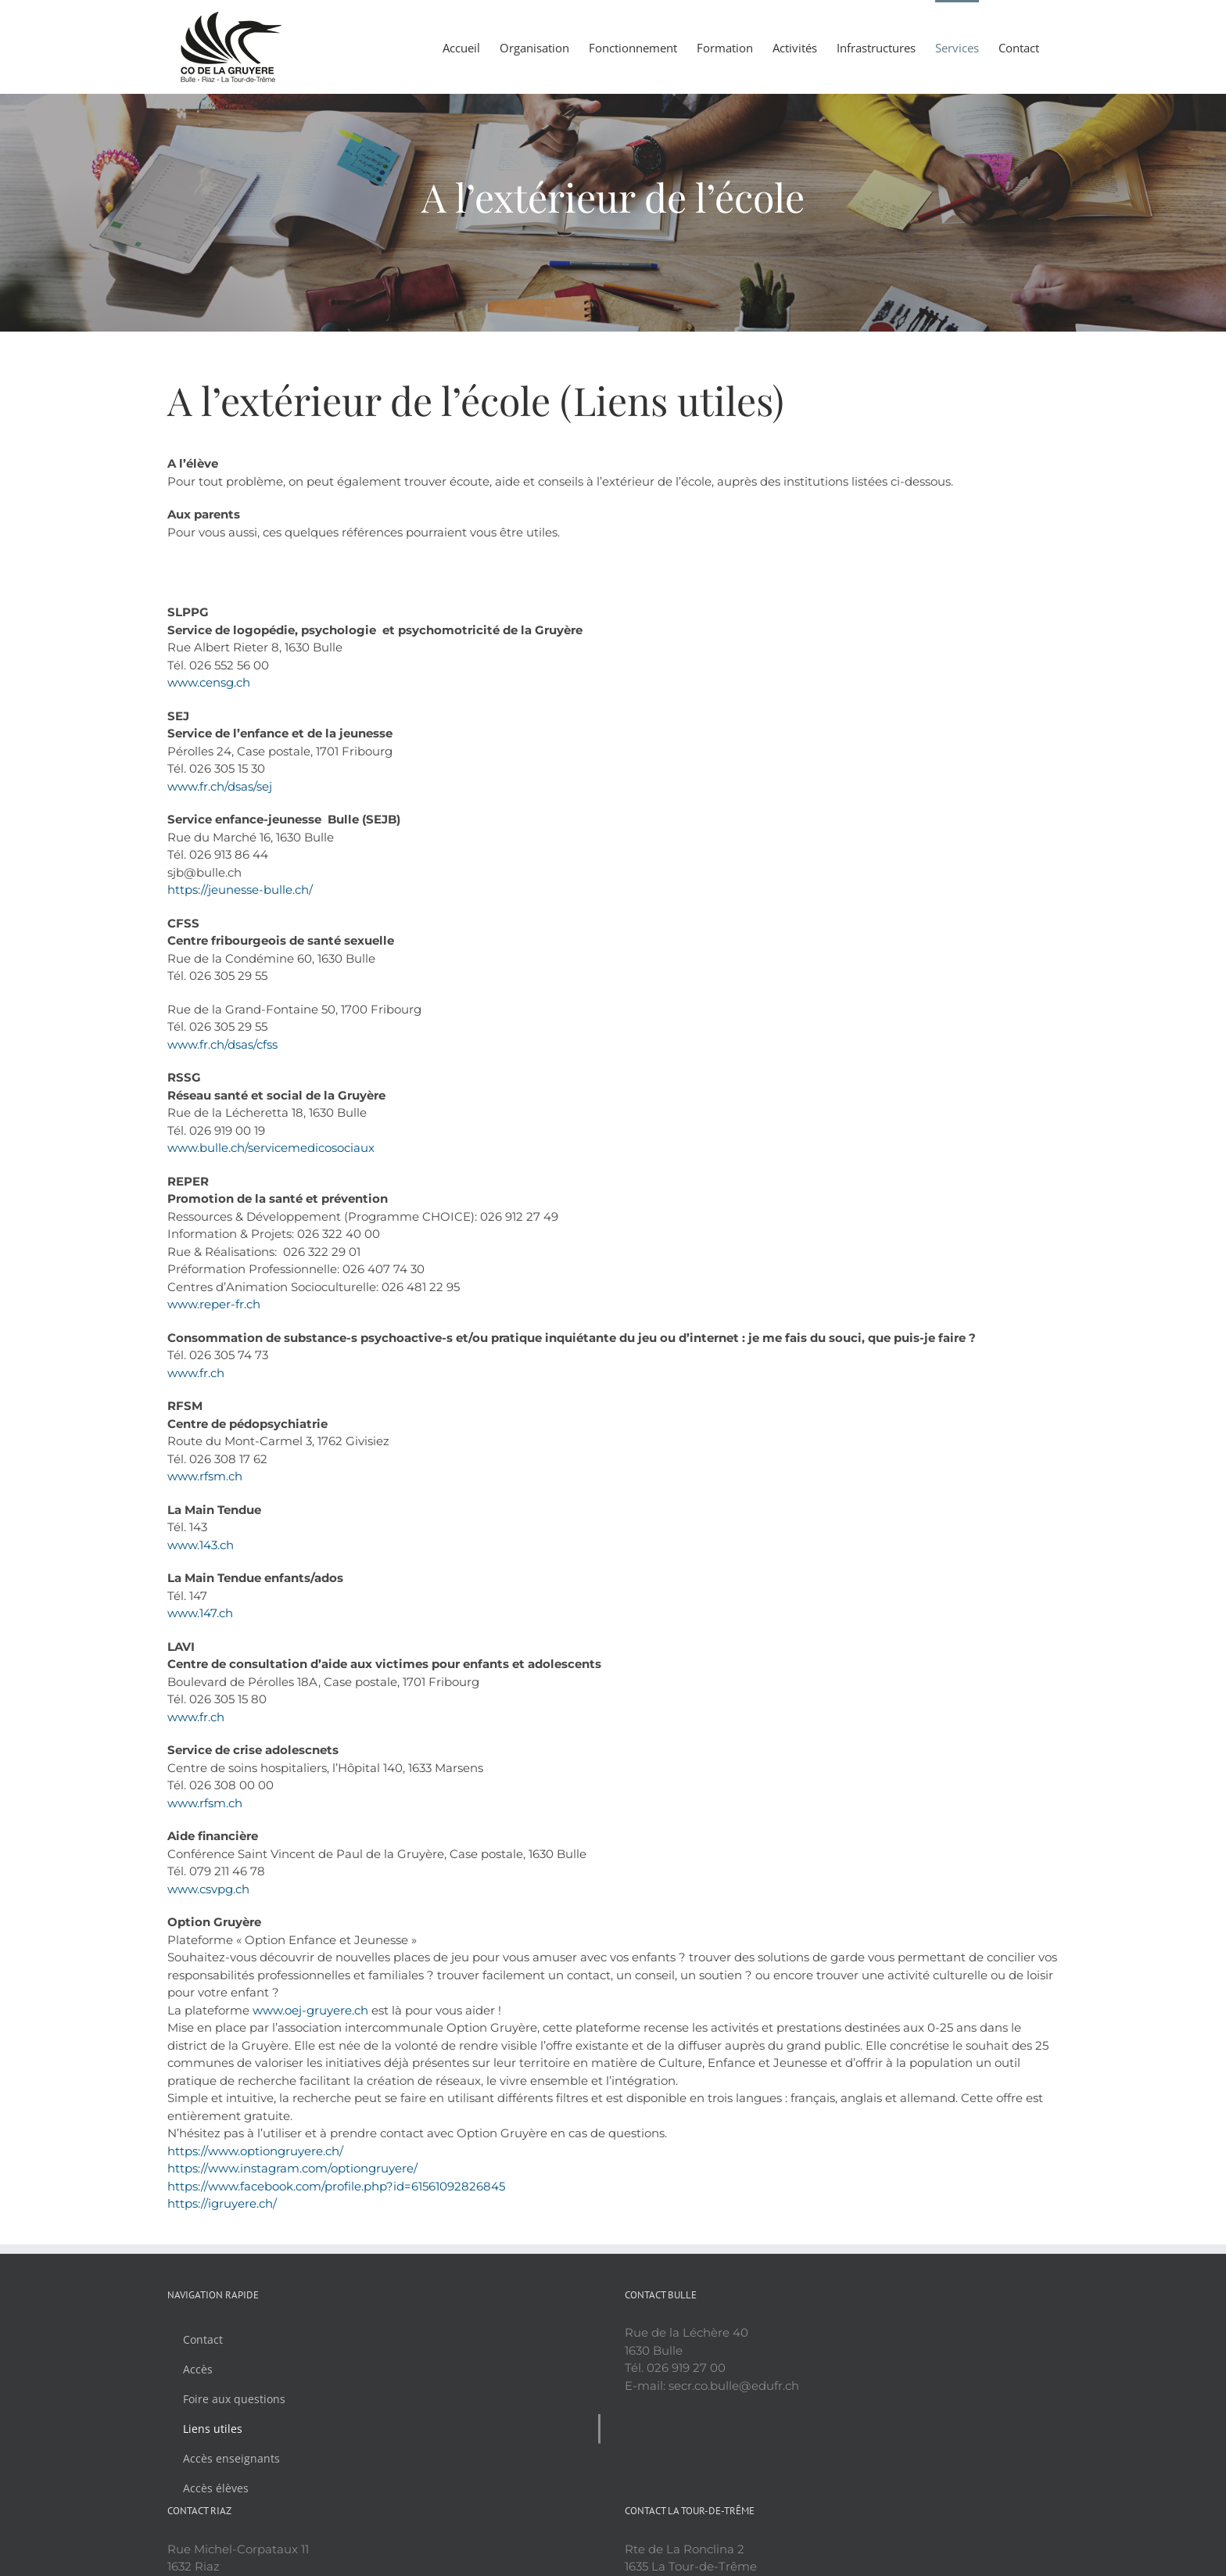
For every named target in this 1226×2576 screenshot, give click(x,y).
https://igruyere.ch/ (222, 2203)
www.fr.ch (195, 1372)
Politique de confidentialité (731, 2556)
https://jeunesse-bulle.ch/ (240, 889)
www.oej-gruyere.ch (310, 2010)
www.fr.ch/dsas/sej (219, 786)
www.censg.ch (208, 682)
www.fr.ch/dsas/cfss (222, 1044)
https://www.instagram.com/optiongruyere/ (292, 2168)
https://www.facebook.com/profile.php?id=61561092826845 (336, 2186)
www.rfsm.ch (204, 1476)
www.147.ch (200, 1613)
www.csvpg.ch (208, 1889)
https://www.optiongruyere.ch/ (255, 2151)
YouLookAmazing (616, 2556)
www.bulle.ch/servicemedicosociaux (271, 1147)
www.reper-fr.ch (213, 1304)
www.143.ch (200, 1544)
